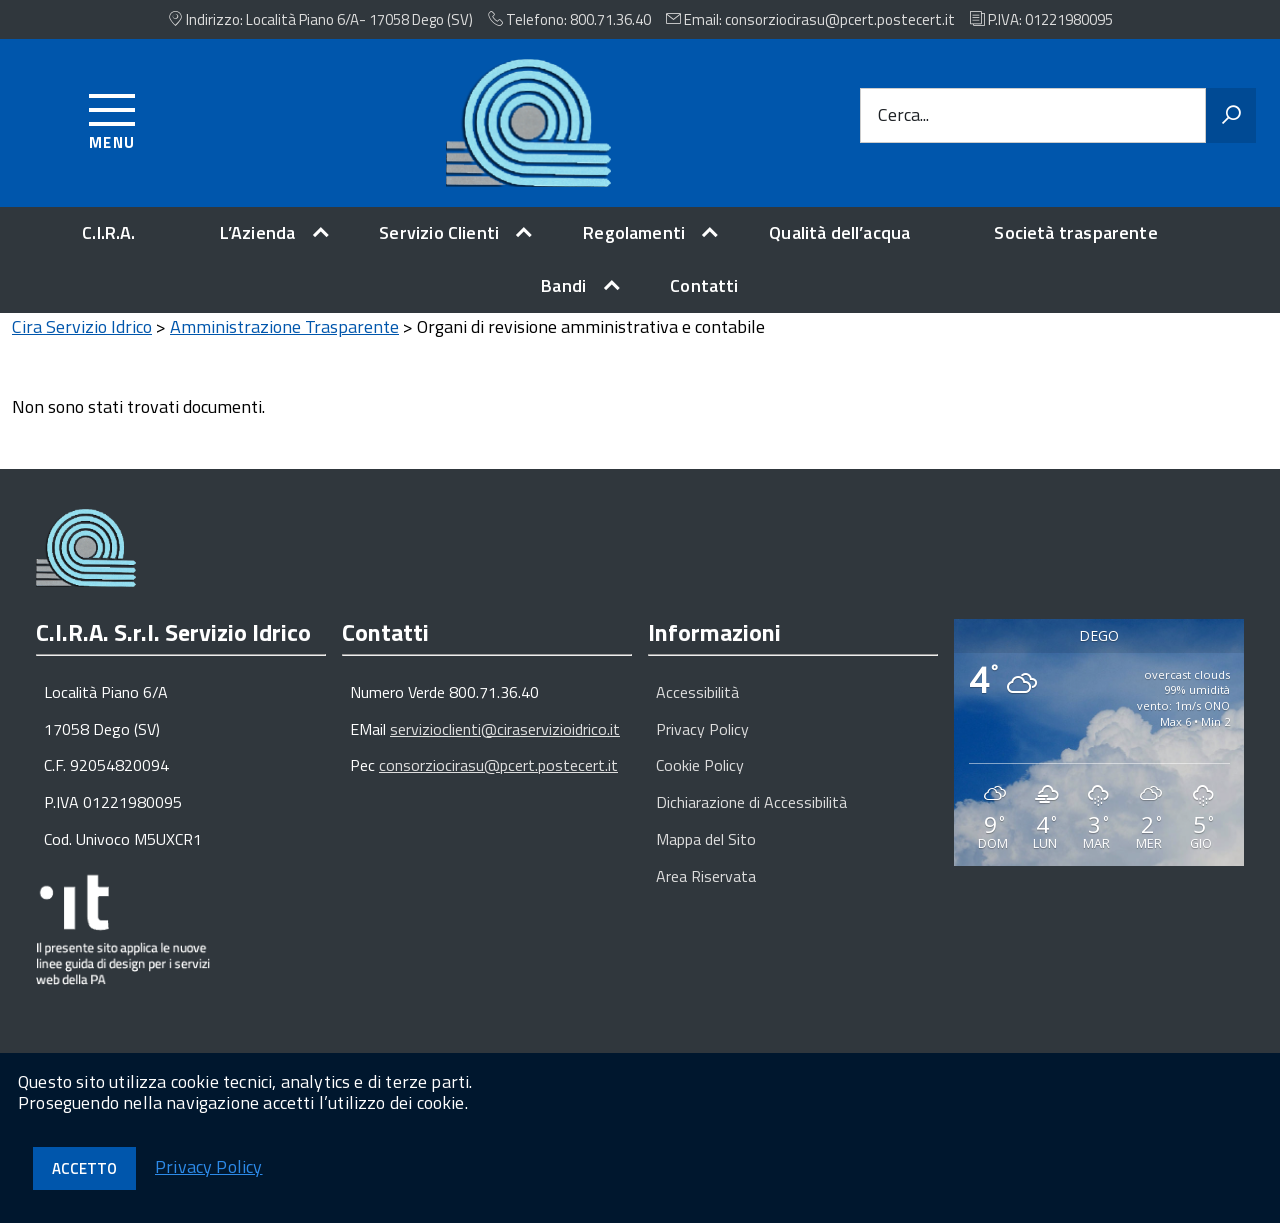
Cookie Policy (700, 781)
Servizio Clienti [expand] (439, 232)
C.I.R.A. (108, 232)
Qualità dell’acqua (839, 232)
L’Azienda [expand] (258, 232)
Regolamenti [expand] (634, 232)
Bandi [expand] (563, 285)
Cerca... (903, 115)
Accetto (84, 1168)
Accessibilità (697, 708)
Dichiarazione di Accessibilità (751, 818)
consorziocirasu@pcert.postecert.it (498, 781)
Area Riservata (706, 892)
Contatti (704, 285)
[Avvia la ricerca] (1231, 116)
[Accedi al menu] (112, 118)
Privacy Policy (702, 745)
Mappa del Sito (706, 855)
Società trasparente (1075, 232)
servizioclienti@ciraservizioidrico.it (505, 745)
